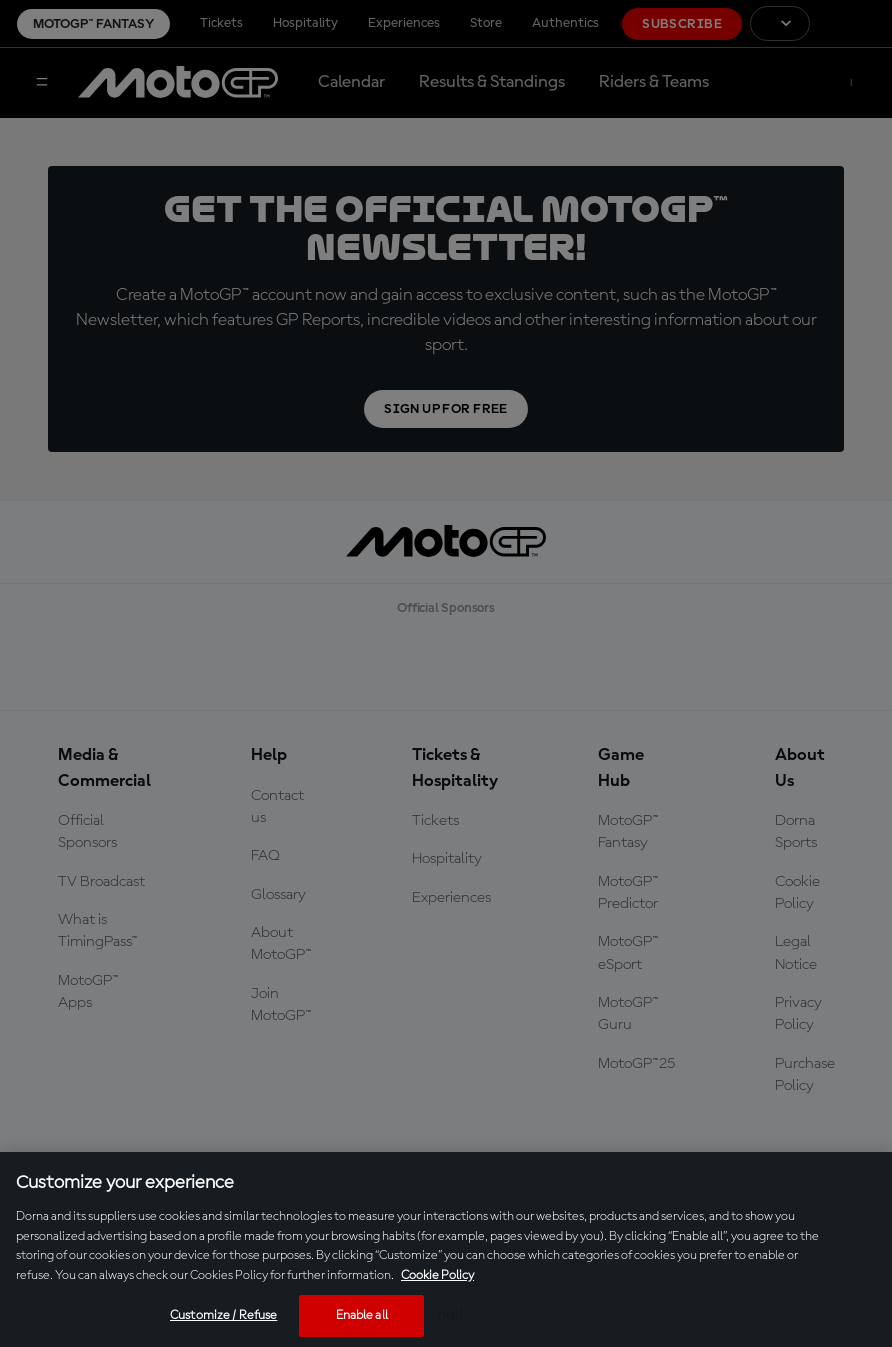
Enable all (362, 1315)
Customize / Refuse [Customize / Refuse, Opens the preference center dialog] (223, 1315)
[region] (446, 1249)
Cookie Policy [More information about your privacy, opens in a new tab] (437, 1275)
